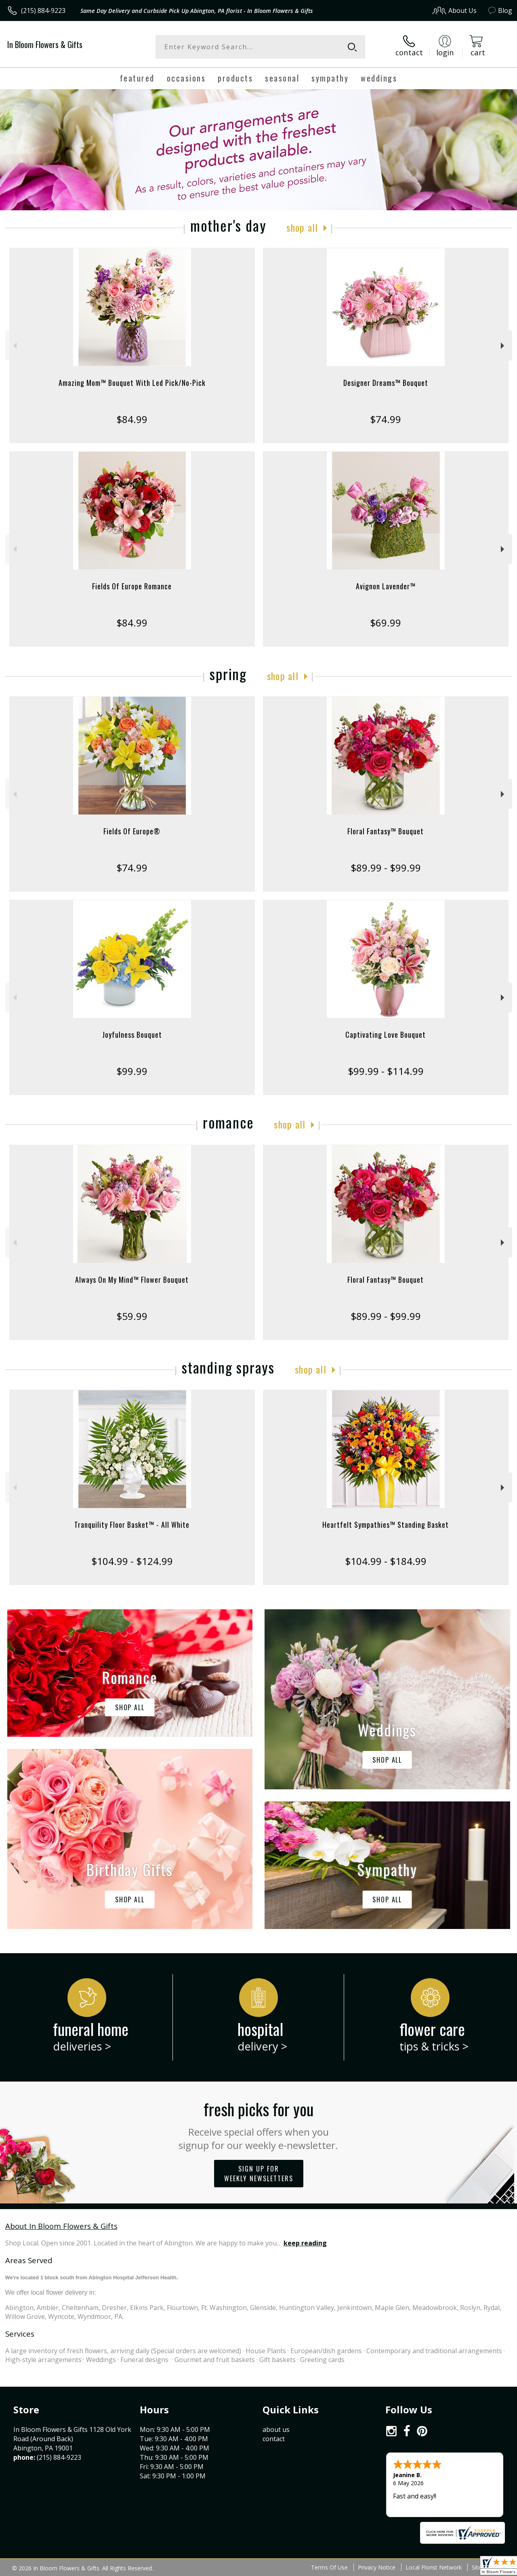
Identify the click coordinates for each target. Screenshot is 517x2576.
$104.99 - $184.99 (386, 1561)
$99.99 (131, 1071)
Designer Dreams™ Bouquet (385, 382)
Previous (14, 346)
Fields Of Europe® (131, 831)
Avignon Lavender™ (386, 586)
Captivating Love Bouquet (385, 1034)
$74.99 (385, 419)
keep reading (305, 2243)
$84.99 (131, 419)
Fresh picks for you (259, 2124)
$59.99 (131, 1316)
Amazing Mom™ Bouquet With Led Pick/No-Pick (132, 382)
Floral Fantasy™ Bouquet (385, 831)
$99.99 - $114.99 (386, 1071)
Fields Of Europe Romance (132, 586)
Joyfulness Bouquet (132, 1034)
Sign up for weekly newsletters (258, 2173)
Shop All (302, 227)
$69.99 (385, 622)
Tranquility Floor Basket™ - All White (131, 1524)
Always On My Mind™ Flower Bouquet (132, 1279)
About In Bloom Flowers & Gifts (61, 2226)
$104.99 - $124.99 (132, 1561)
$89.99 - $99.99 (386, 867)
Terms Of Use (329, 2567)
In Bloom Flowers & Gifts (44, 44)
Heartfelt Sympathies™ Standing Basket (385, 1524)
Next (503, 346)
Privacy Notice (376, 2567)
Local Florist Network (434, 2567)
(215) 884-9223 (43, 10)
